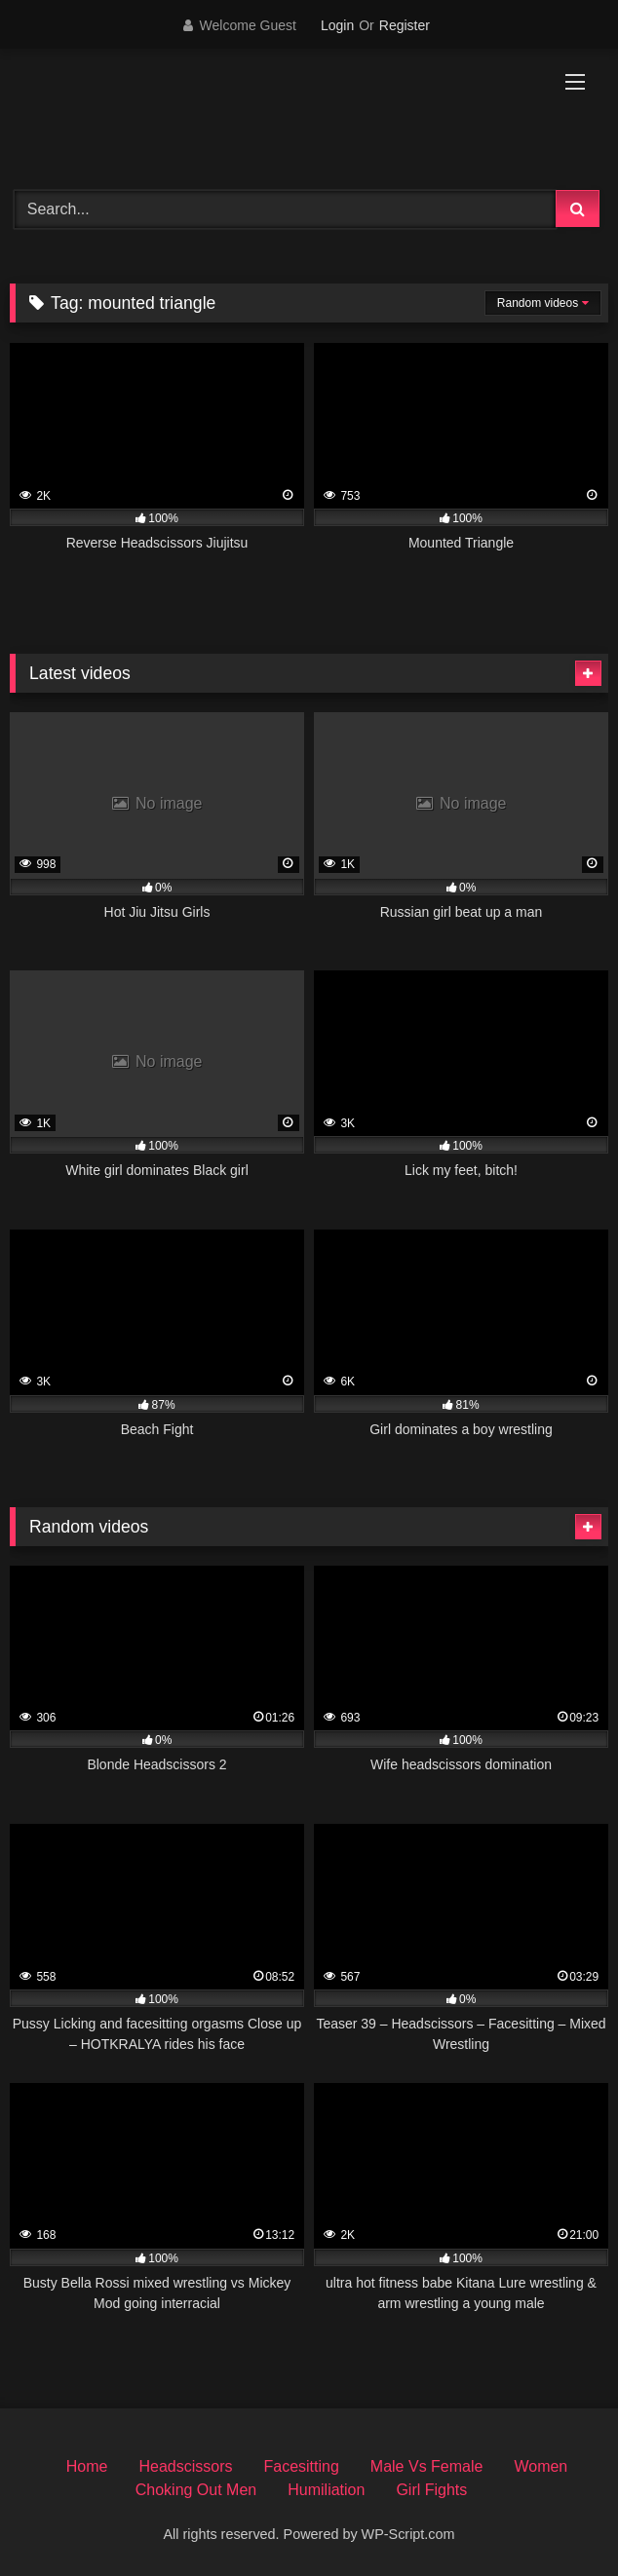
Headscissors (185, 2466)
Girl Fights (431, 2489)
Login (337, 25)
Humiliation (326, 2489)
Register (404, 25)
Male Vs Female (426, 2466)
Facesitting (300, 2466)
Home (87, 2466)
